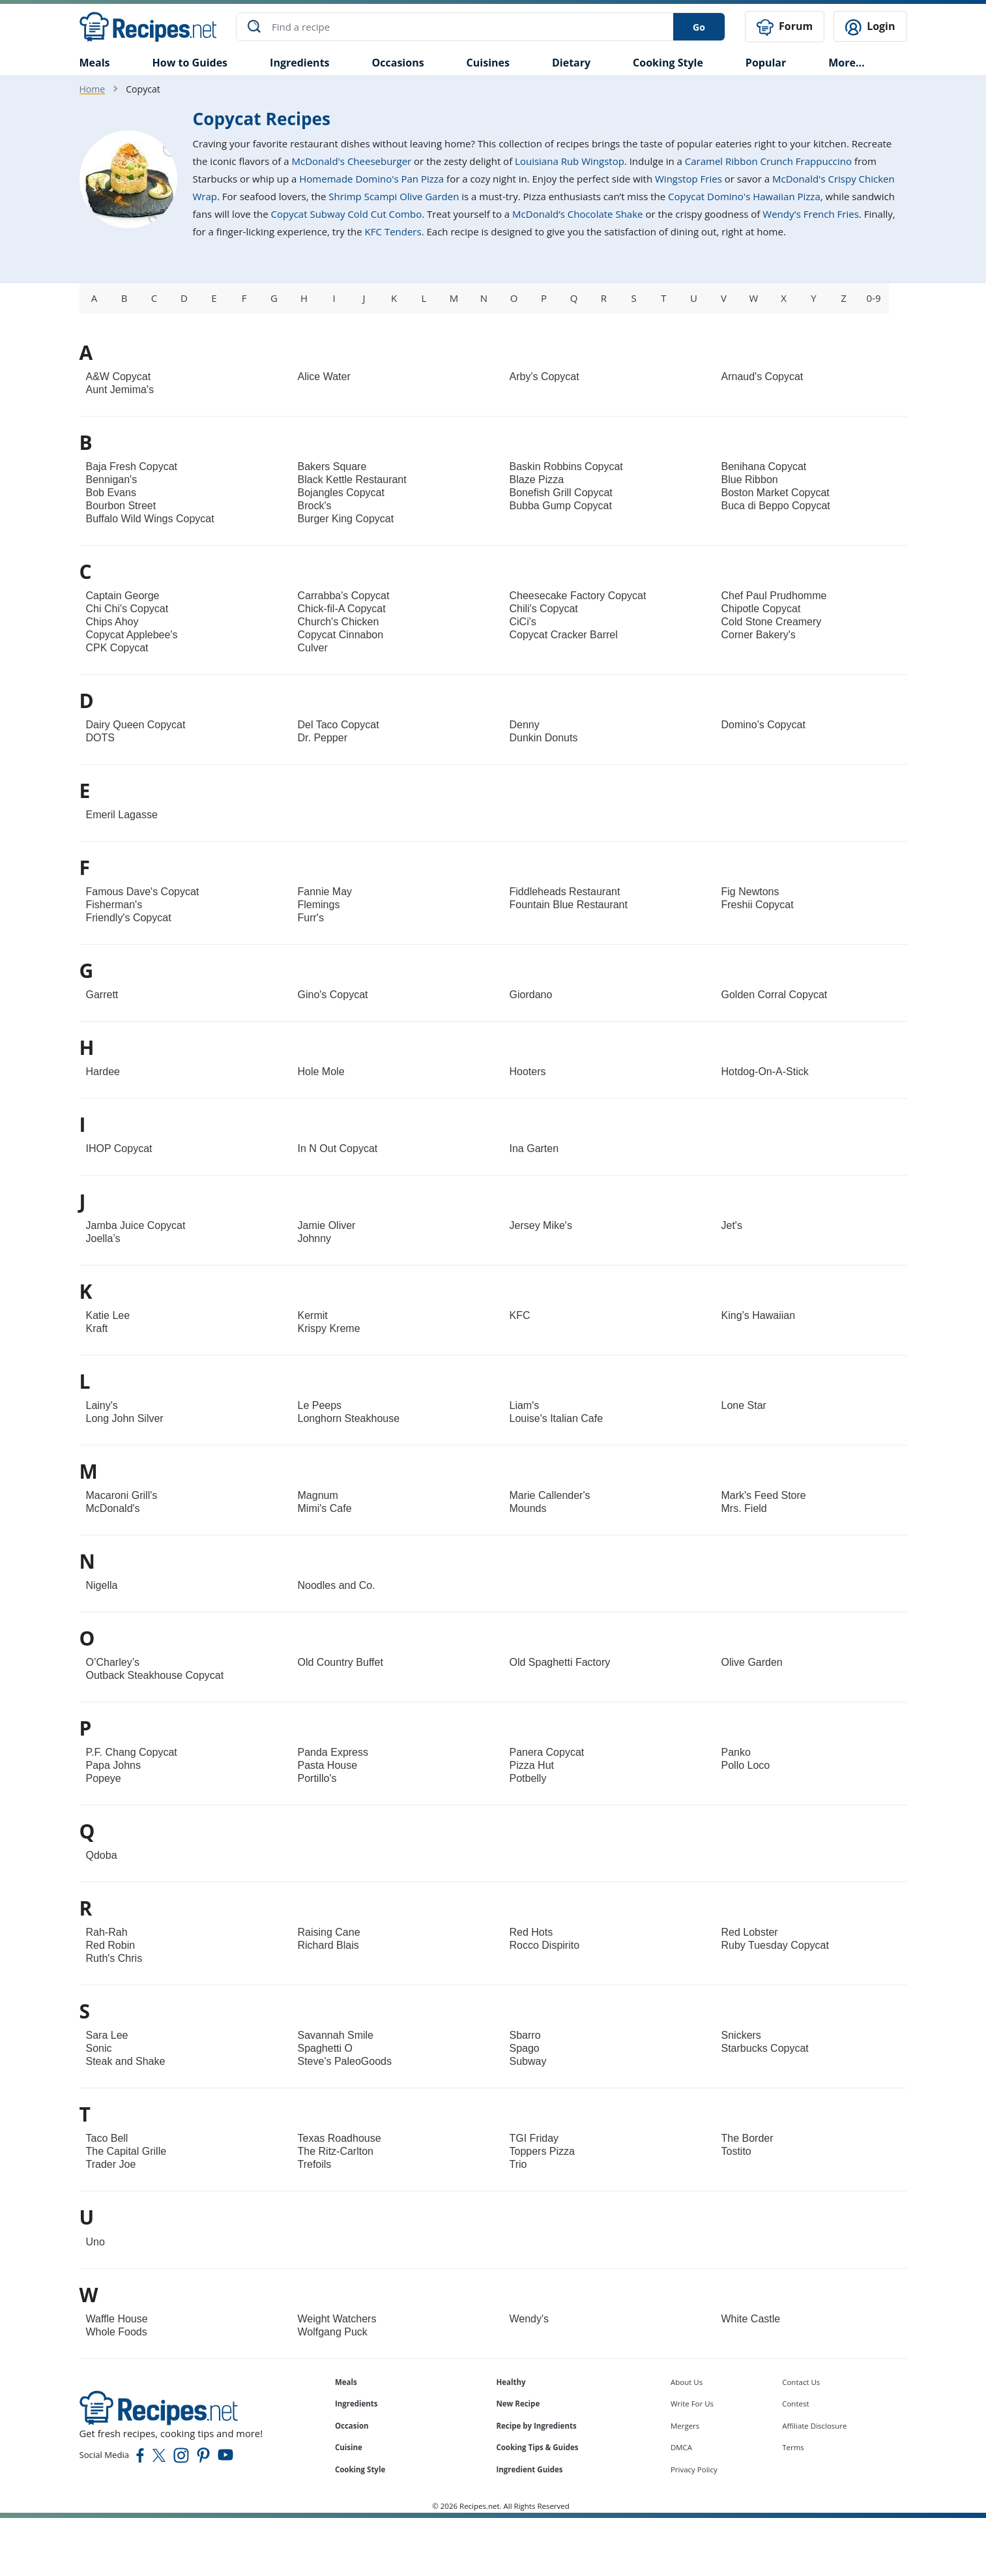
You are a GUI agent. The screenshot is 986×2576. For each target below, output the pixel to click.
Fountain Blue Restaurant (569, 904)
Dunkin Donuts (544, 737)
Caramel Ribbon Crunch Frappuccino (768, 160)
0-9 (874, 297)
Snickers (741, 2034)
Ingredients (299, 61)
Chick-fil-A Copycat (342, 608)
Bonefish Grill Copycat (561, 491)
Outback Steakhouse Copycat (155, 1674)
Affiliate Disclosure (814, 2424)
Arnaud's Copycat (762, 375)
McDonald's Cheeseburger (352, 160)
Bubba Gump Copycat (561, 505)
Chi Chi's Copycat (127, 608)
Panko (736, 1751)
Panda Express (333, 1751)
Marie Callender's (550, 1494)
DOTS (100, 737)
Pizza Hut (532, 1764)
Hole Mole (321, 1070)
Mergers (685, 2424)
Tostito (736, 2150)
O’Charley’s (112, 1661)
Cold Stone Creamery (771, 621)
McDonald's (113, 1507)
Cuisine (348, 2446)
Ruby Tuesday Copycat (775, 1944)
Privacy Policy (694, 2469)
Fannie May (325, 890)
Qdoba (101, 1854)
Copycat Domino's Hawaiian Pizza (744, 195)
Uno (95, 2240)
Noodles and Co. (336, 1584)
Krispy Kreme (329, 1327)
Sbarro (525, 2034)
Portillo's (317, 1777)
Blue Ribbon (749, 478)
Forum (785, 26)
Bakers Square (332, 465)
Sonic (99, 2047)
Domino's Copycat (763, 724)
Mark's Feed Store (763, 1494)
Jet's (731, 1224)
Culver (313, 647)
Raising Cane (329, 1931)
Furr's (311, 917)
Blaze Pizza (537, 478)
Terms (793, 2446)
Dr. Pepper (322, 737)
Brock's (315, 505)
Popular (766, 61)
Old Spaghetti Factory (560, 1661)
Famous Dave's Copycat (142, 890)
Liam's (525, 1404)
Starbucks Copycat (765, 2047)
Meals (346, 2381)
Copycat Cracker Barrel (564, 634)
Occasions (398, 61)
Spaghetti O (325, 2047)
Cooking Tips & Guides (537, 2446)
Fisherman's (114, 904)
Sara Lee (107, 2034)
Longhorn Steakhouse (349, 1417)
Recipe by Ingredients (536, 2424)
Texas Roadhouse (339, 2137)
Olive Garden (752, 1661)
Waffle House (117, 2317)
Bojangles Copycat (341, 491)
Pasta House (328, 1764)
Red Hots (531, 1931)
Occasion (352, 2424)
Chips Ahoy (112, 621)
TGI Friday (534, 2137)
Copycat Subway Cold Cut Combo (346, 213)
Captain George (123, 594)
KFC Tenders (393, 230)
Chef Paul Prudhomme (774, 594)
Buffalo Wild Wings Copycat (150, 518)
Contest (795, 2403)
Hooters (528, 1070)
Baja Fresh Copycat (132, 465)
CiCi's (523, 621)
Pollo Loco (745, 1764)
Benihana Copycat (764, 465)
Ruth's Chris (114, 1957)
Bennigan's (112, 478)
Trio (518, 2163)
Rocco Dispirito (545, 1944)
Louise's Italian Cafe (556, 1417)
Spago (525, 2047)
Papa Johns (113, 1764)
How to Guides (190, 61)
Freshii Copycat (757, 904)
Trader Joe (111, 2163)
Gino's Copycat (333, 993)
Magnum (318, 1494)
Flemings (319, 904)
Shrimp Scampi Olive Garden (393, 195)
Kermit (313, 1314)
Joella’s (103, 1237)
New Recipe (518, 2403)
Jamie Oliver (327, 1224)
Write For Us (692, 2403)
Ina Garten (534, 1147)
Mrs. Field (744, 1507)
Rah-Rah (107, 1931)
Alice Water (324, 375)
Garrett (102, 993)
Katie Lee (108, 1314)
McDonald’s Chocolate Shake (577, 213)
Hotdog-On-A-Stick (765, 1070)
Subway (528, 2060)
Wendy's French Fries (810, 213)
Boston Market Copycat (775, 491)
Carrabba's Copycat (344, 594)
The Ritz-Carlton (335, 2150)
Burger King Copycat (346, 518)
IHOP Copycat (119, 1147)
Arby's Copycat (544, 375)
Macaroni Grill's (122, 1494)
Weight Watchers (337, 2317)
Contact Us (801, 2381)
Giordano (531, 993)
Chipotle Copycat (761, 608)
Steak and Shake (126, 2060)
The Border (747, 2137)
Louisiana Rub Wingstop (569, 160)
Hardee (103, 1070)
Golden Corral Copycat (774, 993)
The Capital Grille (126, 2150)
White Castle (751, 2317)
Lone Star (743, 1404)
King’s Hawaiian (758, 1314)
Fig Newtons (750, 890)
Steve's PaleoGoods (345, 2060)
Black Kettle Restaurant (352, 478)
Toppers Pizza (542, 2150)
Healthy (510, 2381)
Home (93, 87)
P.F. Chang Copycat (131, 1751)
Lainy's (102, 1404)
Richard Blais (328, 1944)
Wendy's (529, 2317)
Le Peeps (320, 1404)
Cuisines (488, 61)
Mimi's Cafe (325, 1507)
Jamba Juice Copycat (136, 1224)
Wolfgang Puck (333, 2330)
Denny (525, 724)
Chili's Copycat (544, 608)
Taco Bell (107, 2137)
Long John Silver (125, 1417)
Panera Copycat (547, 1751)
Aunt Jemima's (120, 388)
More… (846, 61)
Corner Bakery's (758, 634)
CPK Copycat (117, 647)
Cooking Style (360, 2469)
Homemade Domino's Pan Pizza (371, 178)
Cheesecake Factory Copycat (578, 594)
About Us (687, 2381)
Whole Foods (116, 2330)
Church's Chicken (338, 621)
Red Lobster (749, 1931)
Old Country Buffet (340, 1661)
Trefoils (315, 2163)
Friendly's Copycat (128, 917)
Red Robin (111, 1944)
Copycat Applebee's (132, 634)
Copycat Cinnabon (341, 634)
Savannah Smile (336, 2034)
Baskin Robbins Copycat (566, 465)
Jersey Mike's (541, 1224)
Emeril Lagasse (122, 814)
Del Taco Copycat (338, 724)
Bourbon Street (121, 505)
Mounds (528, 1507)
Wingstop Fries (688, 178)
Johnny (315, 1237)
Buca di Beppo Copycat (775, 505)
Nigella (102, 1584)
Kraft (97, 1327)
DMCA (681, 2446)
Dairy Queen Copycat (136, 724)
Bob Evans (111, 491)
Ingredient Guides (529, 2469)
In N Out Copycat (338, 1147)
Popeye (103, 1777)
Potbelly (528, 1777)
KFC (520, 1314)
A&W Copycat (118, 375)
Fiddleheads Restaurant (565, 890)
